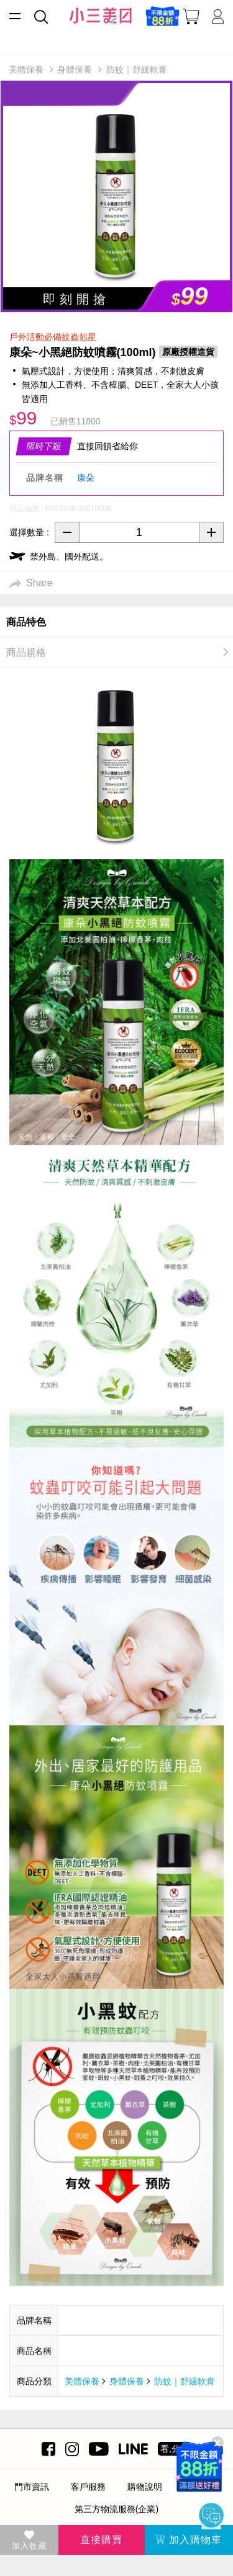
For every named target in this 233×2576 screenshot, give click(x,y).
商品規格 (26, 652)
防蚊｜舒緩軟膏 (184, 2381)
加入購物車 (188, 2539)
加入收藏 (29, 2541)
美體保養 (82, 2381)
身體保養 (126, 2381)
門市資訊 (31, 2486)
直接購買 (101, 2539)
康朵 (85, 478)
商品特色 (26, 622)
